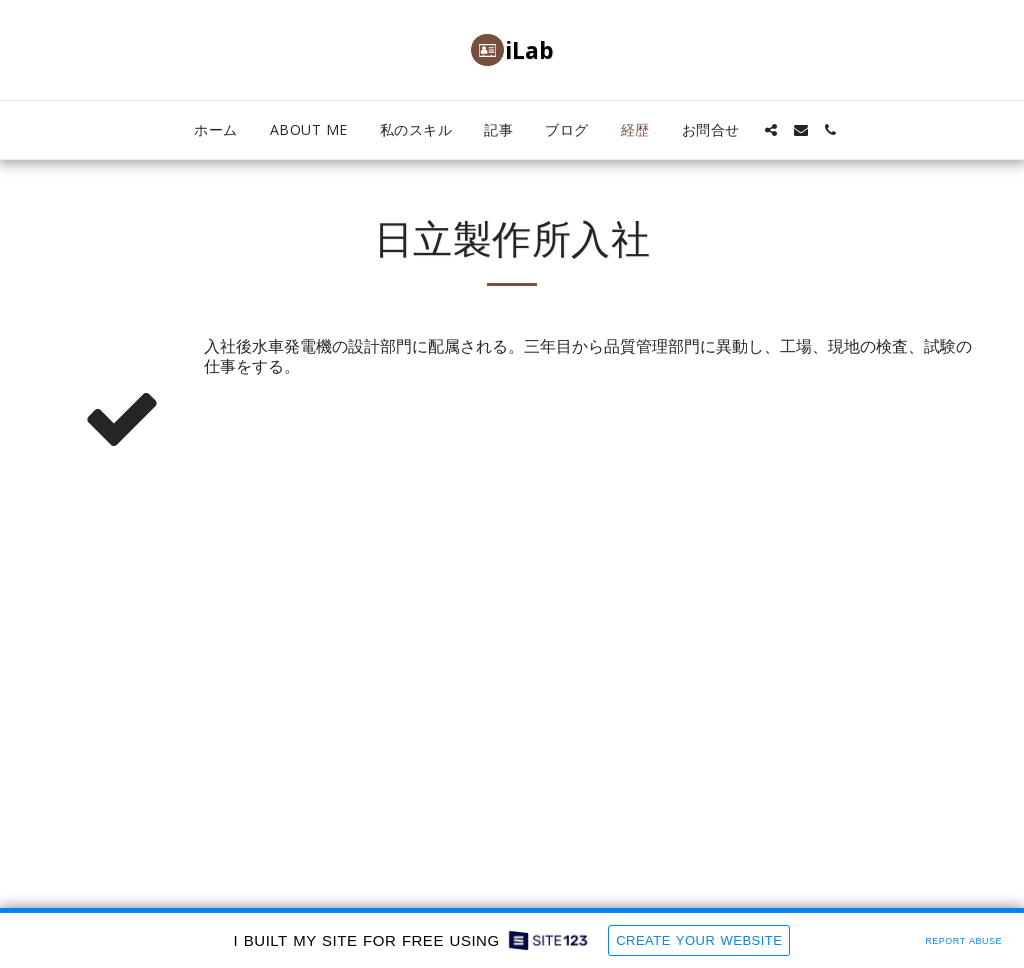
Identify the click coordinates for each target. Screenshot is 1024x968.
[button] (771, 130)
